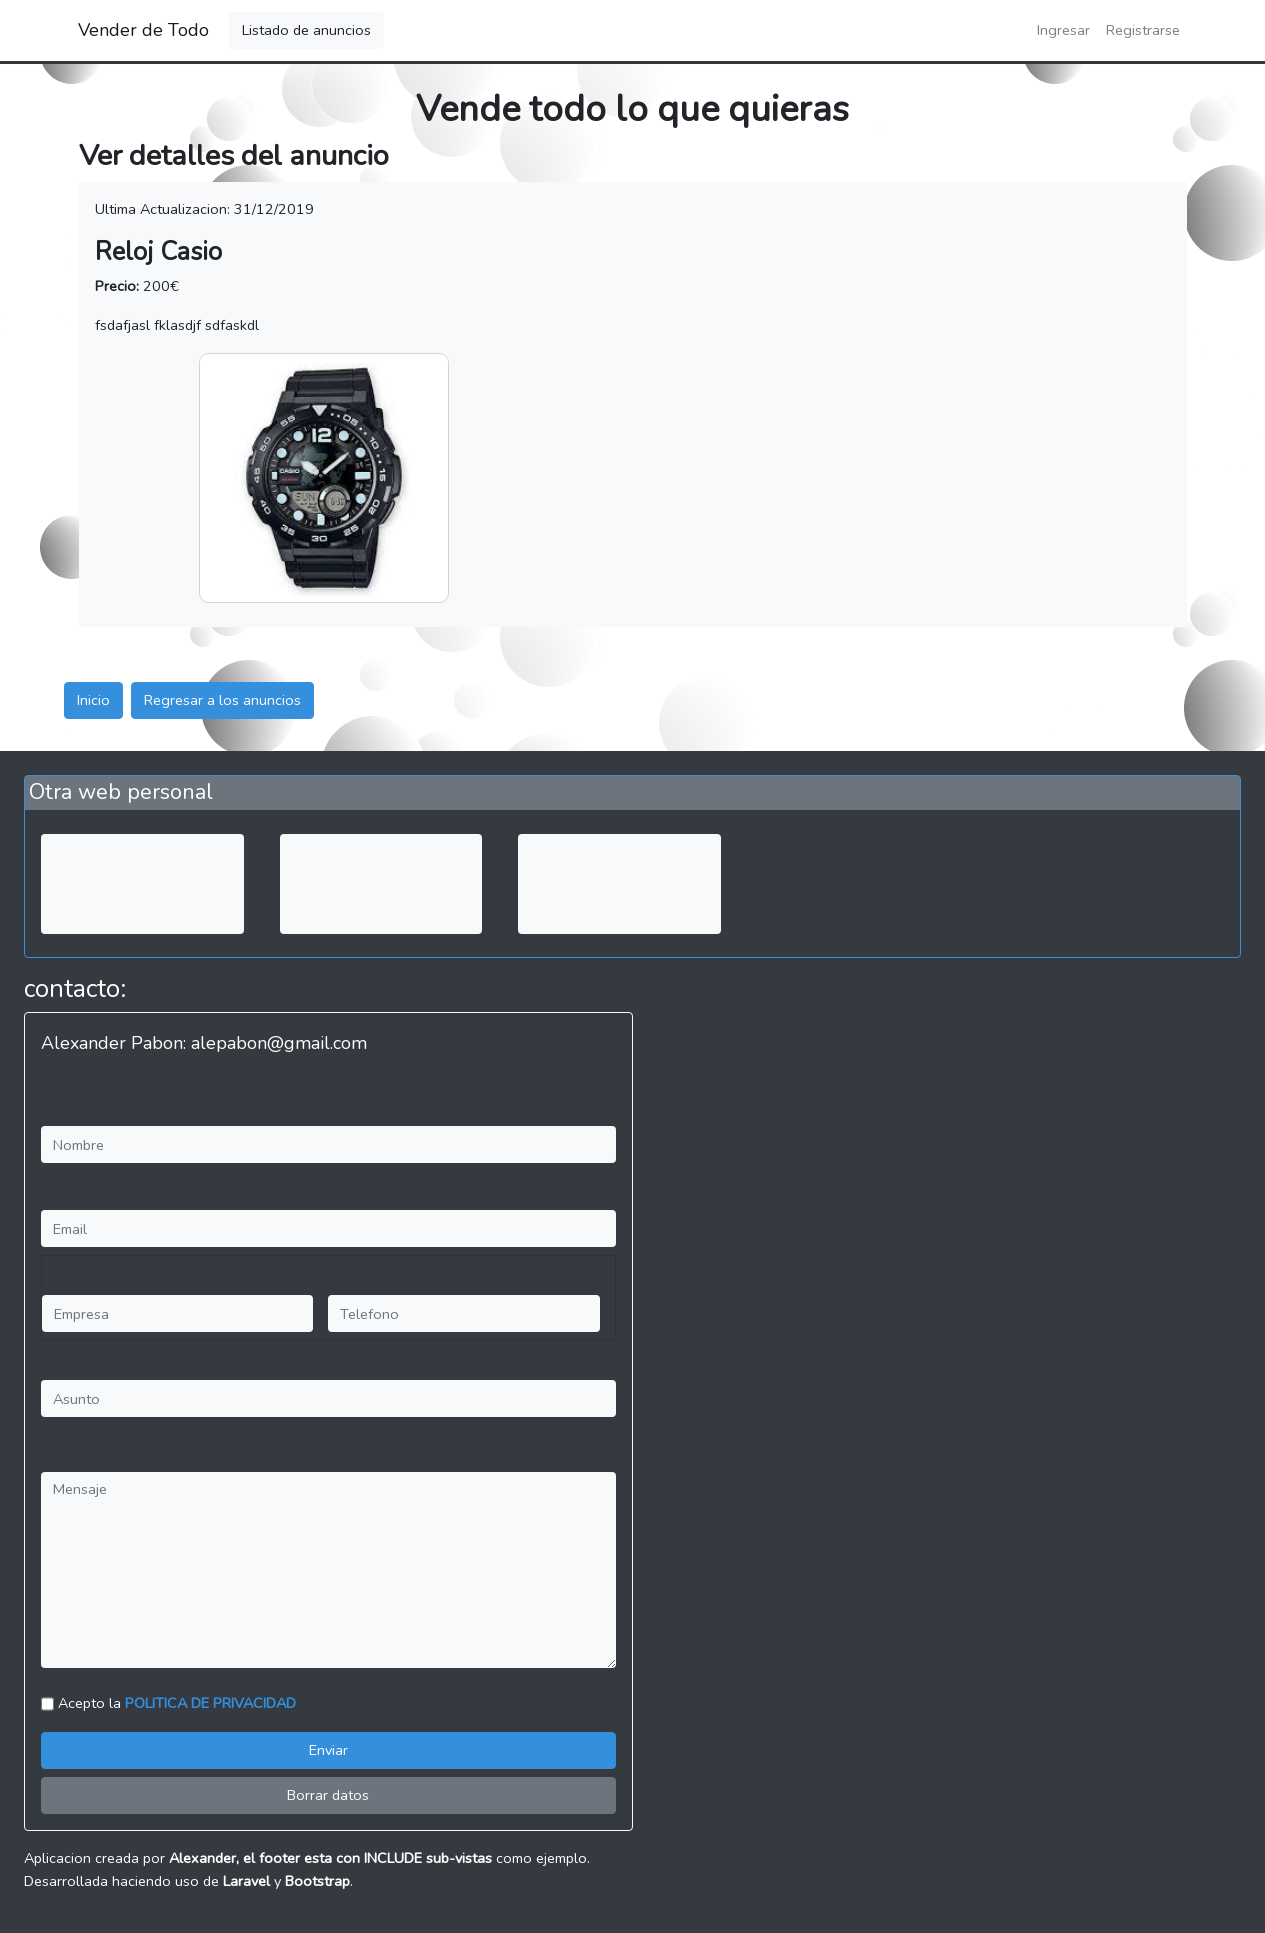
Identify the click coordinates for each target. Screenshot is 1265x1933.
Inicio (93, 700)
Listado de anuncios (306, 30)
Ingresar (1063, 30)
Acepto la (177, 1703)
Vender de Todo (143, 30)
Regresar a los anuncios (222, 700)
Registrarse (1143, 30)
